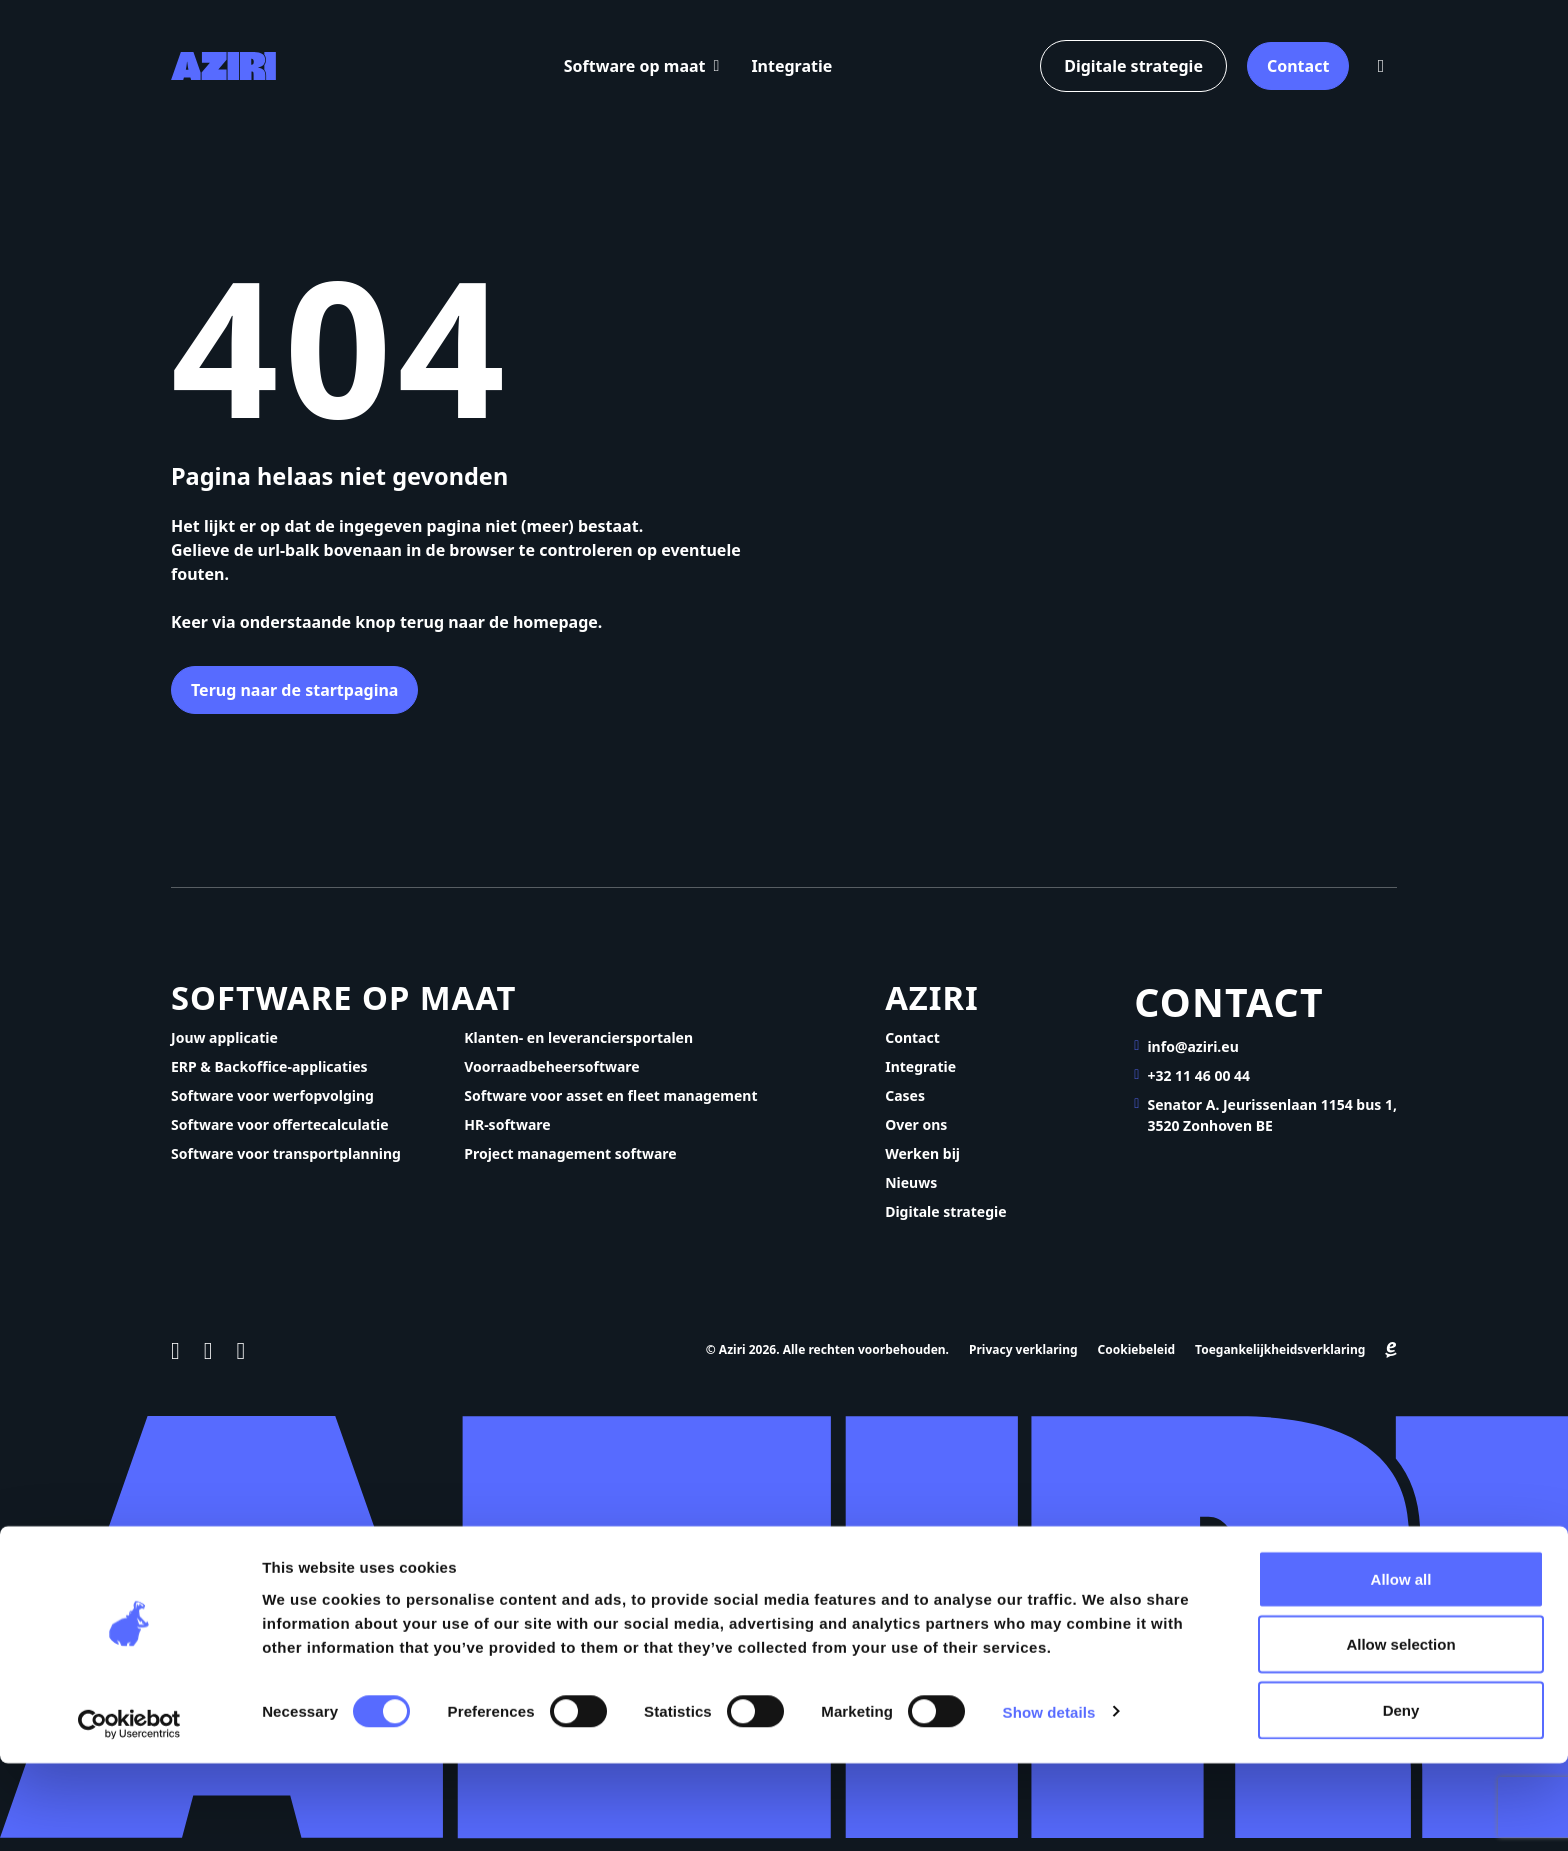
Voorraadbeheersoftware (551, 1078)
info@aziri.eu (1192, 1049)
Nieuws (911, 1194)
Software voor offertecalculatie (280, 1136)
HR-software (507, 1136)
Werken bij (922, 1165)
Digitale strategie (1125, 66)
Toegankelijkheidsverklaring (1280, 1362)
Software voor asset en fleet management (610, 1107)
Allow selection (1400, 1732)
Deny (1401, 1797)
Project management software (570, 1165)
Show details (1049, 1799)
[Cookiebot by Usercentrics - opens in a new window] (129, 1812)
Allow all (1401, 1666)
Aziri (941, 1004)
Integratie (798, 66)
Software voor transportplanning (286, 1165)
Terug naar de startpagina (298, 692)
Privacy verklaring (1023, 1362)
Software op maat (641, 66)
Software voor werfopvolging (272, 1107)
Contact (1294, 66)
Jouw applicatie (224, 1049)
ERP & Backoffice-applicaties (269, 1078)
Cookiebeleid (1137, 1362)
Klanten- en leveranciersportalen (578, 1049)
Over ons (916, 1136)
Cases (905, 1107)
